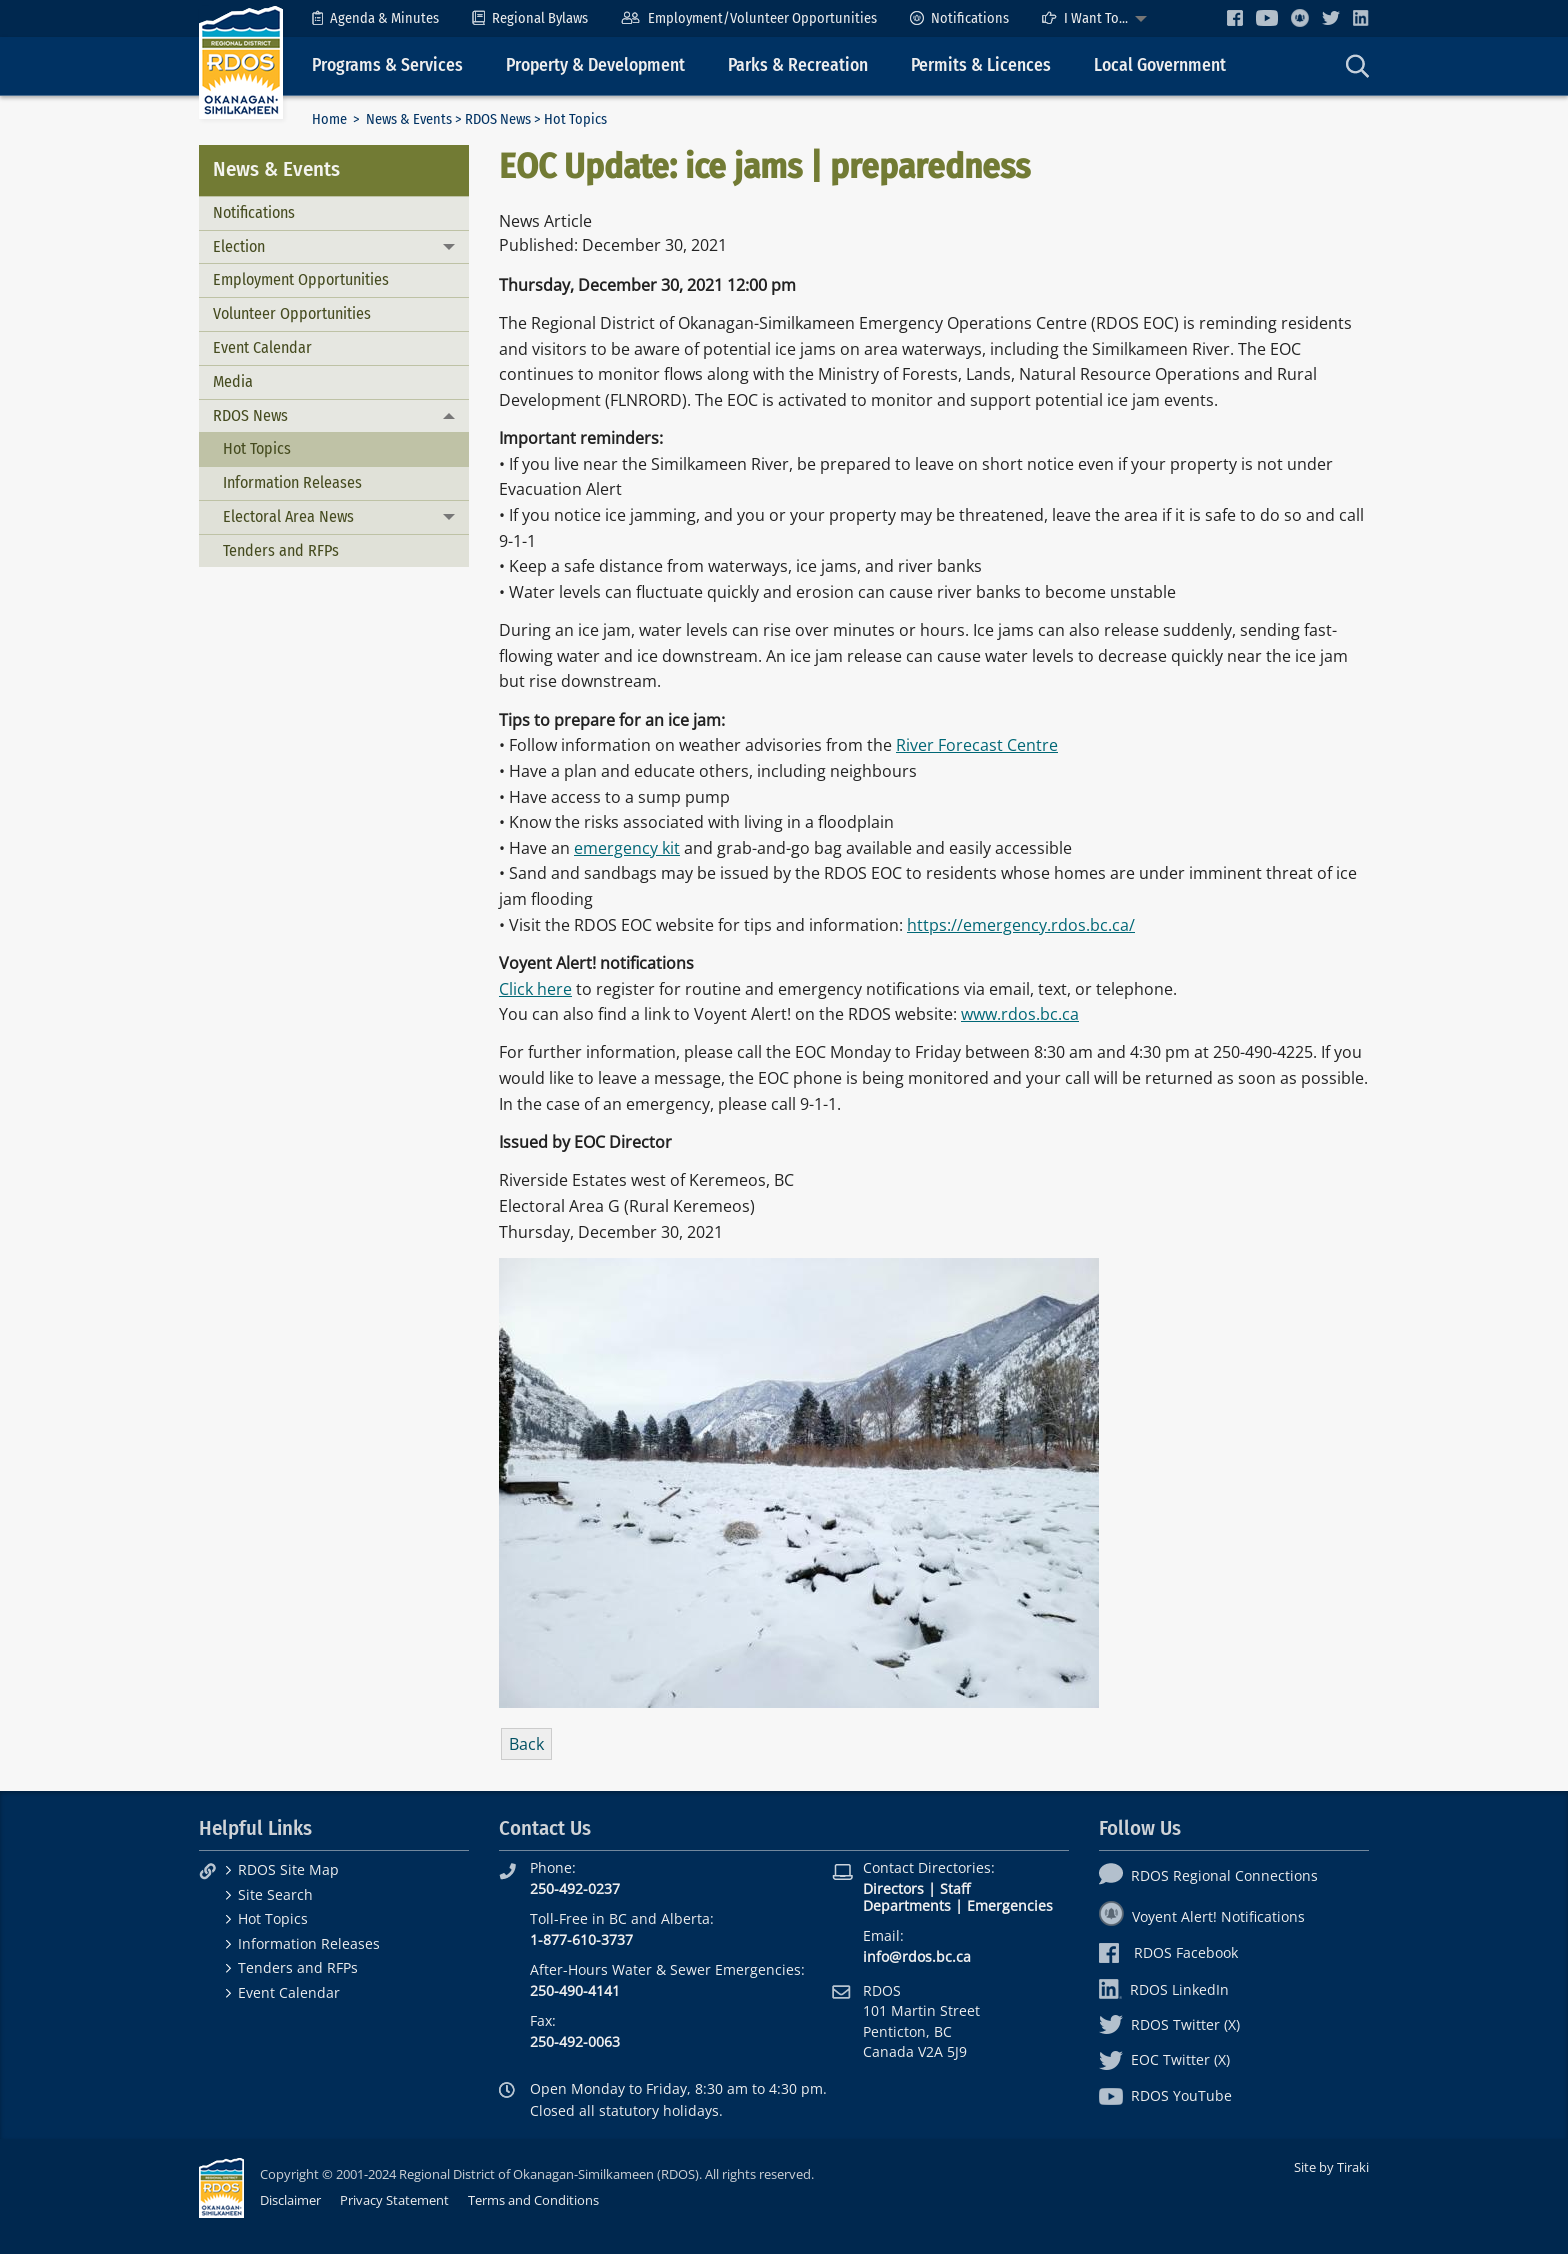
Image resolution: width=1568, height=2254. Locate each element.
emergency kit (627, 848)
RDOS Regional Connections (1208, 1875)
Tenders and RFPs (281, 550)
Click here (535, 989)
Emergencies (1010, 1905)
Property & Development (595, 65)
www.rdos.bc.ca (1020, 1014)
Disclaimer (290, 2200)
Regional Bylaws (530, 18)
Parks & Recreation (798, 65)
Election (239, 246)
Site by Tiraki (1331, 2167)
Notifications (959, 18)
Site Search (275, 1894)
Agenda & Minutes (375, 18)
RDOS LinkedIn (1164, 1989)
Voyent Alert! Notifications (1202, 1916)
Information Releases (292, 482)
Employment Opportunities (301, 279)
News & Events (409, 119)
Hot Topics (257, 448)
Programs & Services (387, 65)
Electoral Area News (288, 516)
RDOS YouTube (1165, 2095)
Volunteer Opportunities (292, 313)
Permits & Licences (981, 65)
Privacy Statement (394, 2200)
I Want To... (1085, 18)
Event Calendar (262, 347)
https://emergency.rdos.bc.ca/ (1021, 925)
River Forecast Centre (977, 745)
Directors (893, 1888)
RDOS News (498, 119)
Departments (907, 1905)
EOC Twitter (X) (1164, 2059)
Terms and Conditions (533, 2200)
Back (526, 1744)
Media (233, 381)
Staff (955, 1888)
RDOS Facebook (1168, 1952)
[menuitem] (375, 18)
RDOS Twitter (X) (1169, 2024)
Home (329, 119)
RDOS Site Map (288, 1869)
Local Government (1160, 65)
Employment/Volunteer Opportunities (748, 18)
